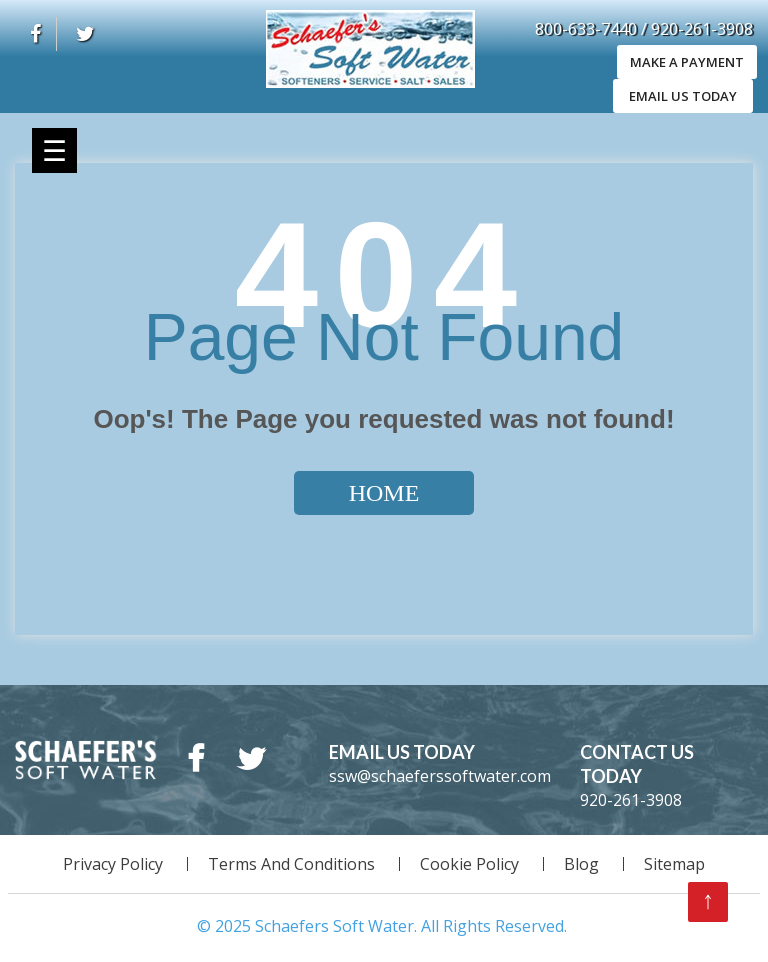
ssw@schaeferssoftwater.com (440, 776)
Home (384, 493)
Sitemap (674, 864)
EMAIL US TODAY (683, 96)
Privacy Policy (113, 864)
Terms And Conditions (291, 864)
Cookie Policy (469, 864)
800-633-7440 (588, 29)
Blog (581, 864)
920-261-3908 (702, 29)
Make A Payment (683, 62)
